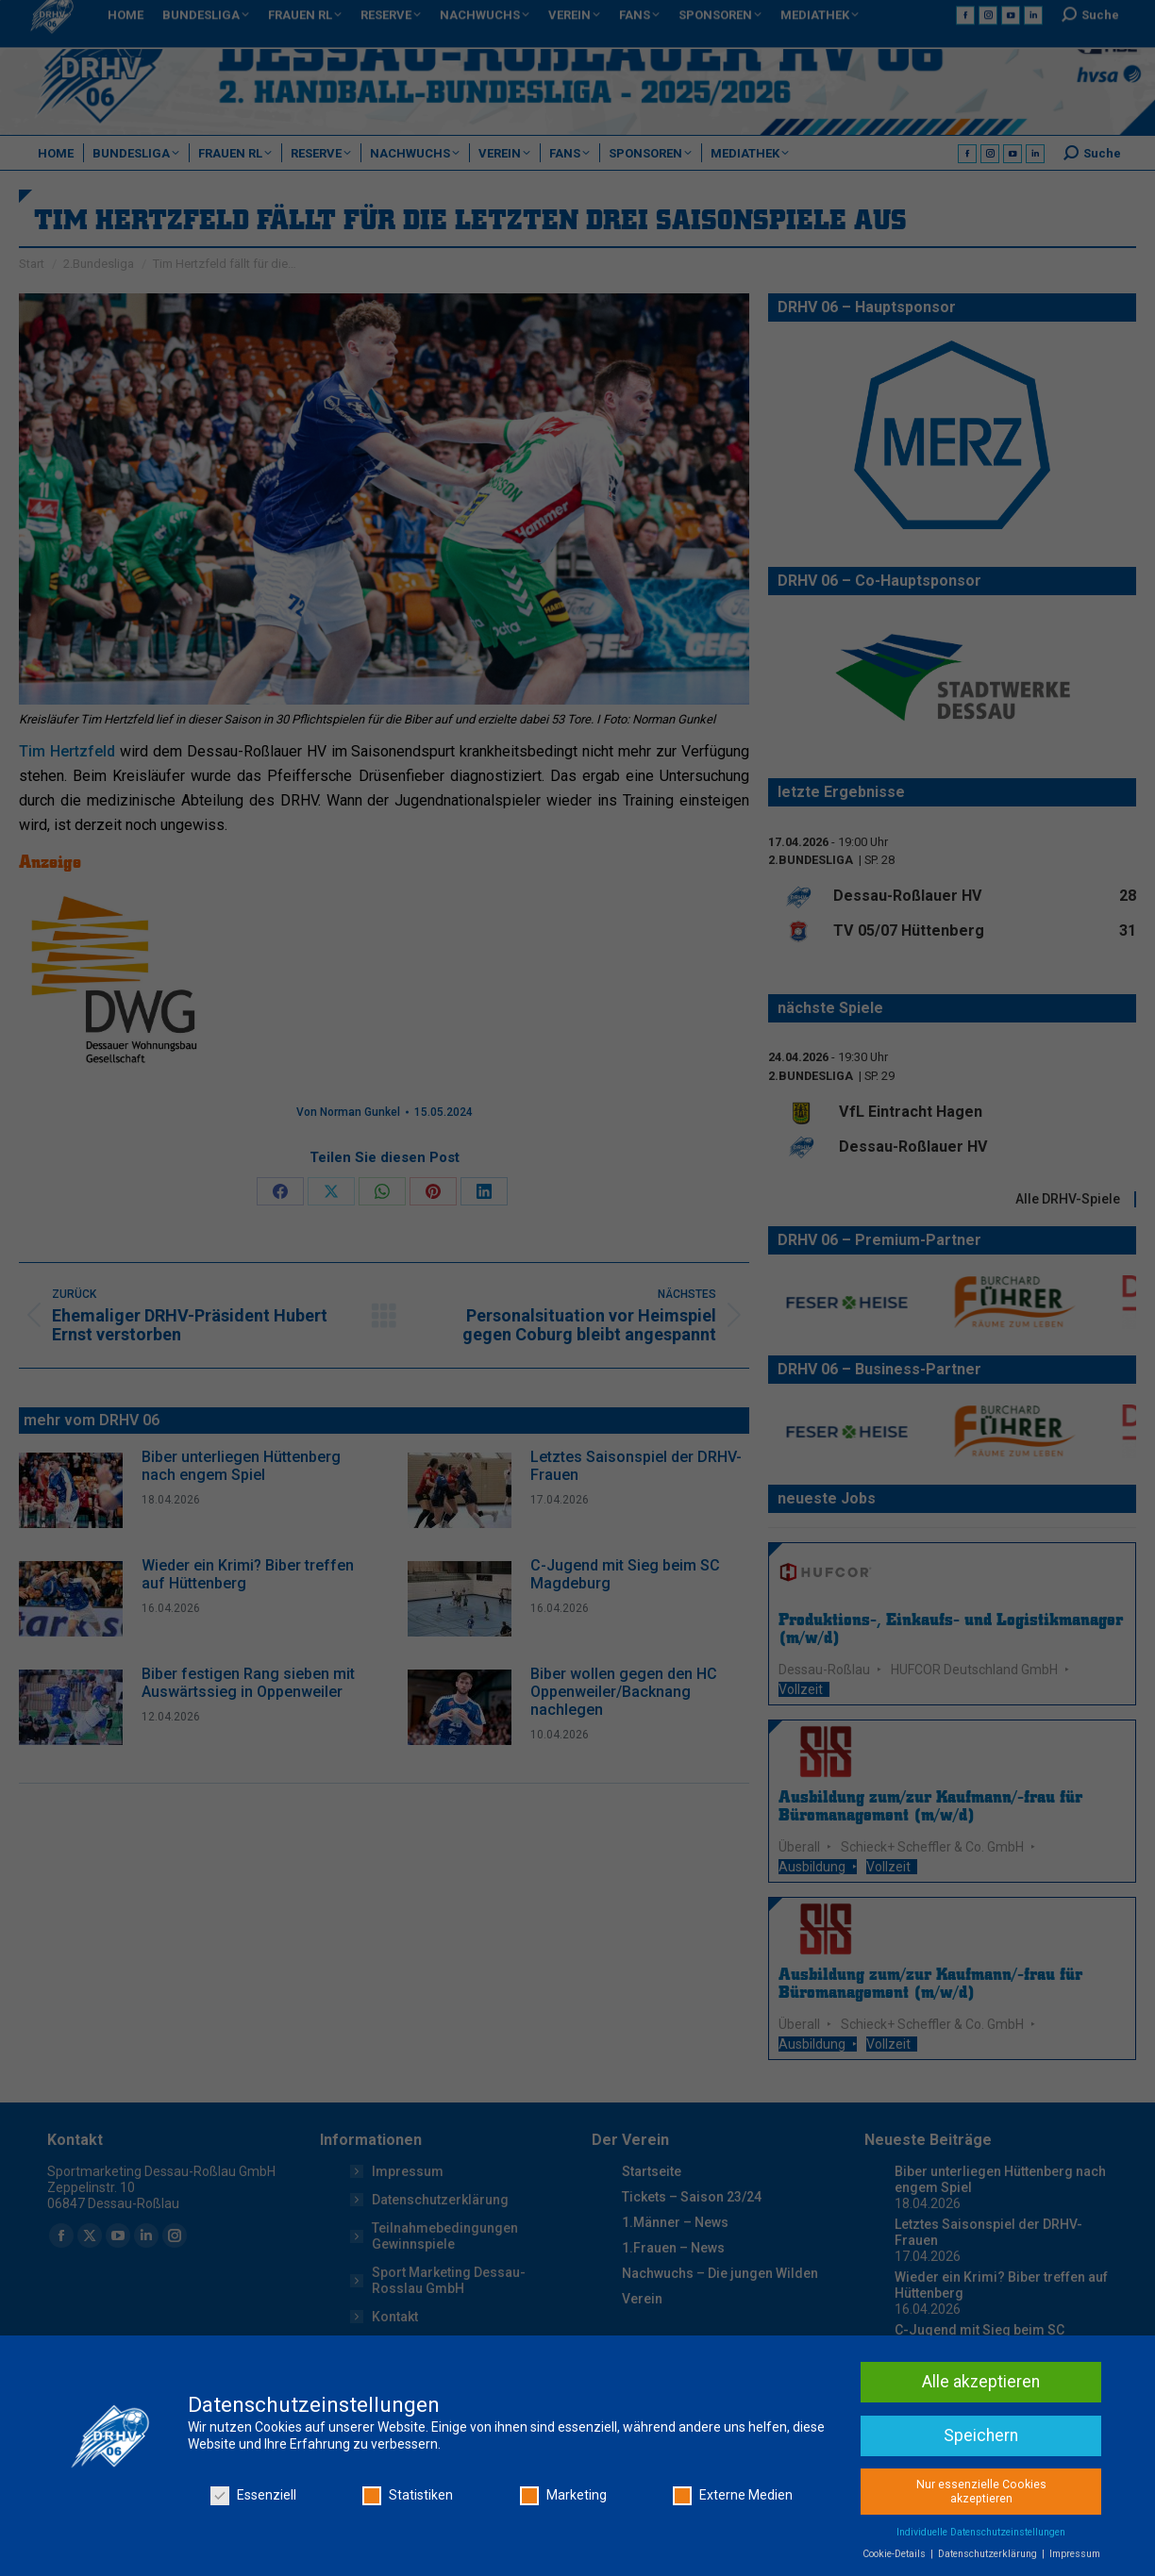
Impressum (1074, 2554)
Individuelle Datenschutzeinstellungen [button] (980, 2532)
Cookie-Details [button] (895, 2554)
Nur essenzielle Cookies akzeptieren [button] (981, 2491)
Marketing (563, 2495)
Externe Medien (733, 2495)
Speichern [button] (981, 2435)
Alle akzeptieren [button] (981, 2381)
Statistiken (407, 2495)
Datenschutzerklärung (989, 2554)
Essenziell (253, 2495)
